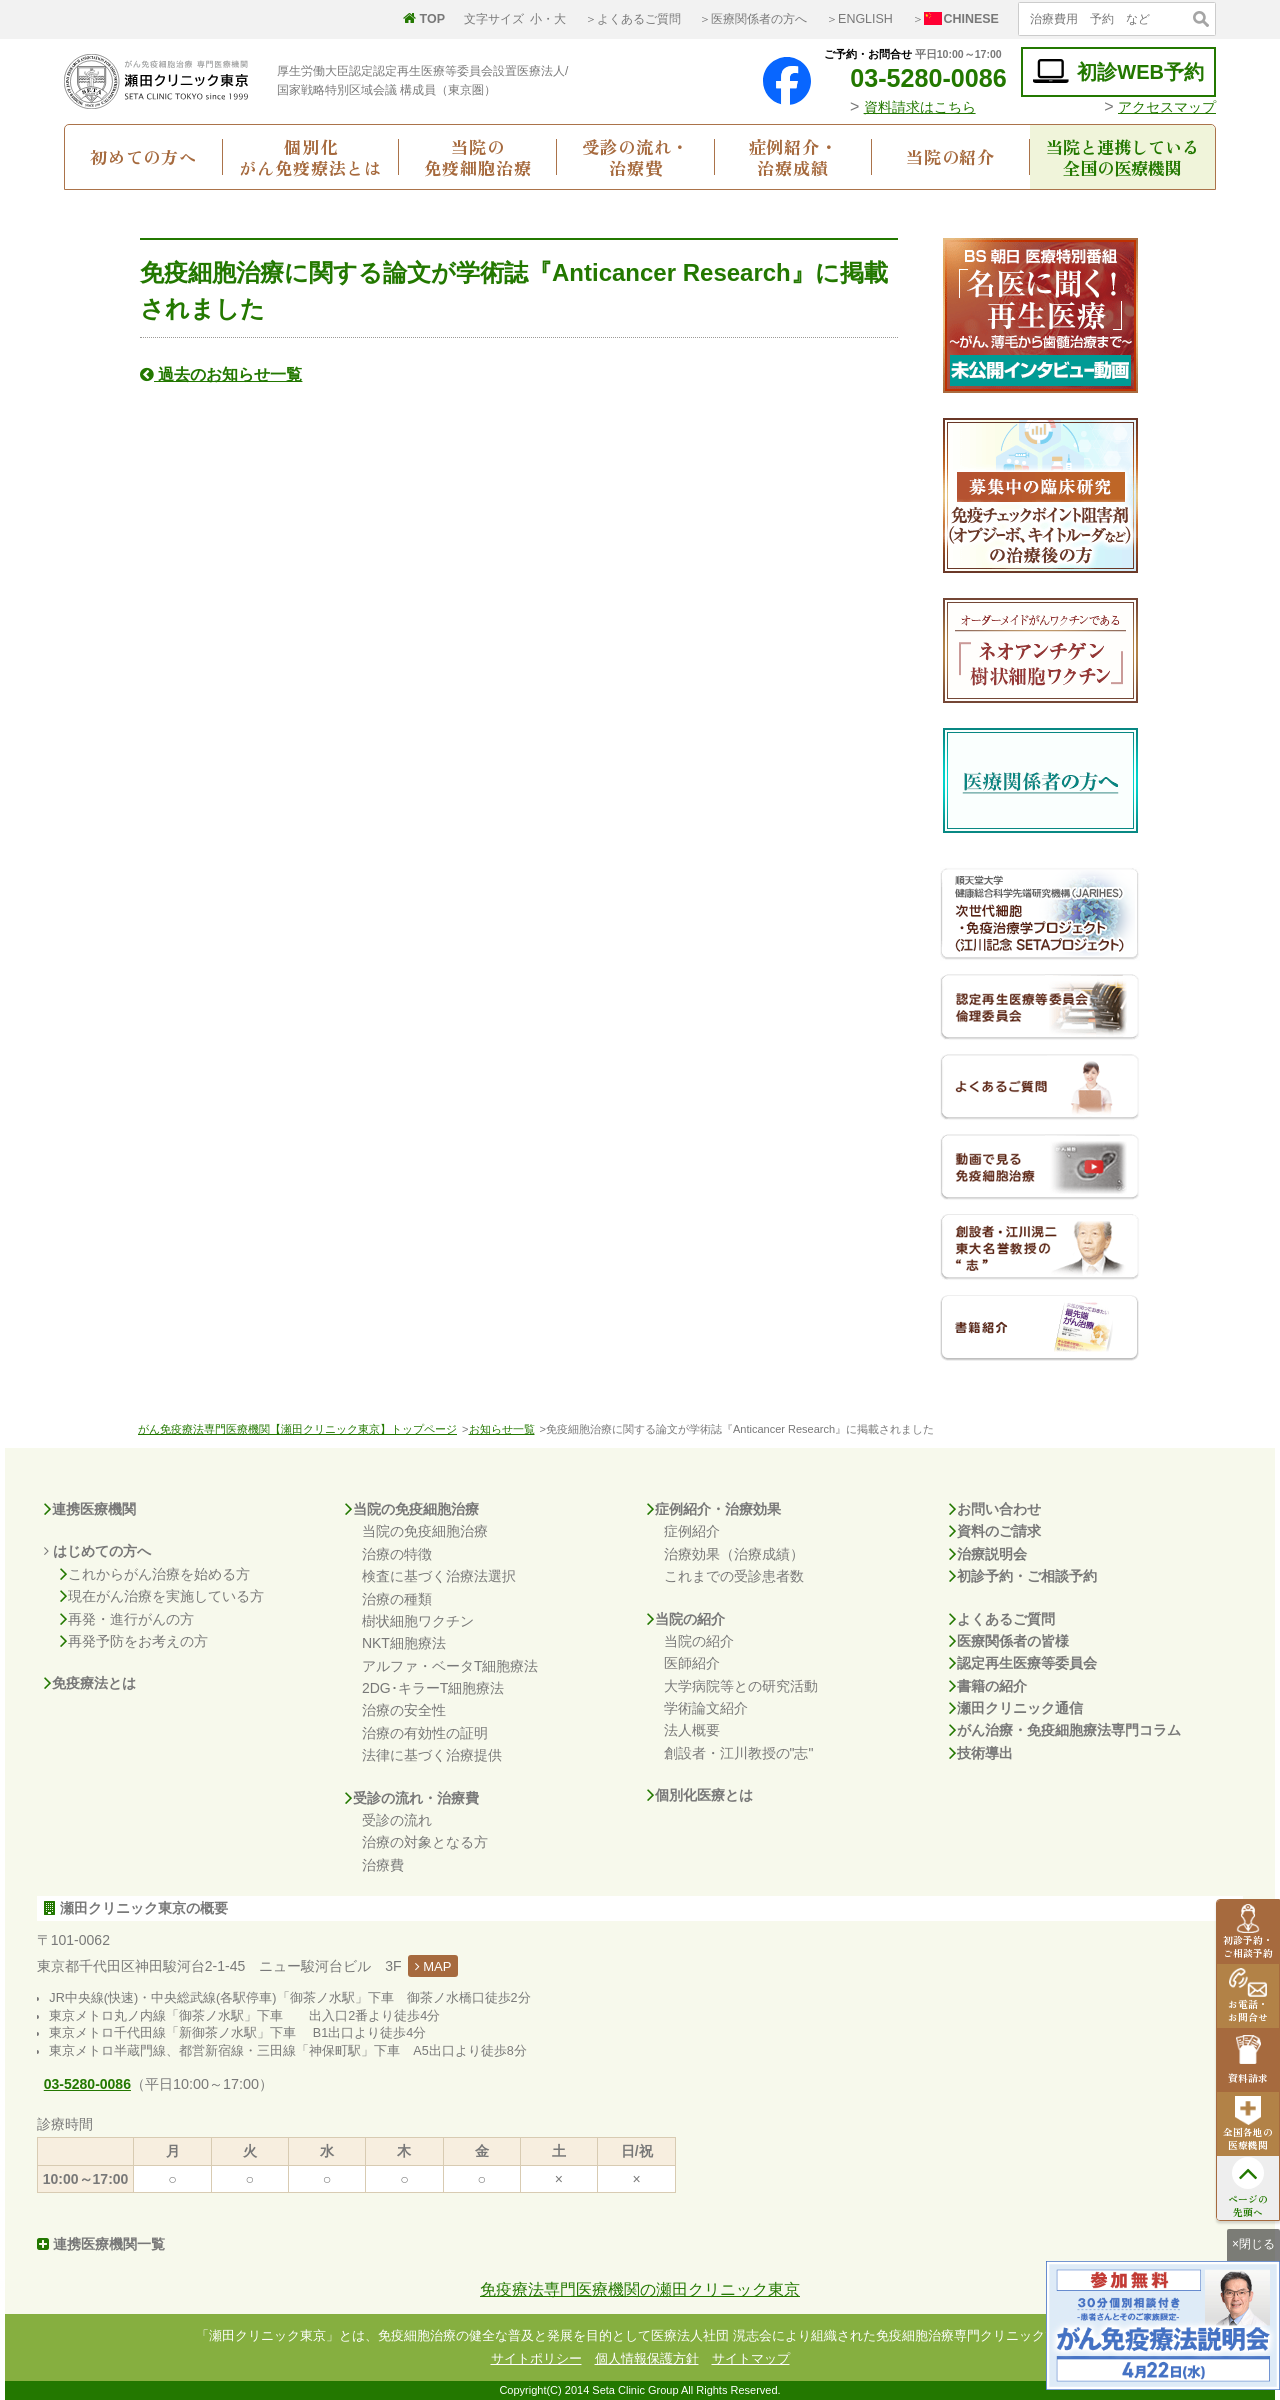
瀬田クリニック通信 (1016, 1708)
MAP (433, 1966)
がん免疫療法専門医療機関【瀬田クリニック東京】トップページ (297, 1429)
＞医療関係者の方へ (753, 19)
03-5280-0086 (913, 78)
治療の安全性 (404, 1710)
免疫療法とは (90, 1683)
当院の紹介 (950, 156)
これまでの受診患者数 (734, 1576)
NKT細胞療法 (404, 1643)
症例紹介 (692, 1531)
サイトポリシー (536, 2358)
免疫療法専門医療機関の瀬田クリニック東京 (640, 2289)
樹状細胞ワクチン (418, 1621)
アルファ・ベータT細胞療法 (450, 1666)
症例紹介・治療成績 (793, 157)
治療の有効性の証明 (425, 1733)
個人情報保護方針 (647, 2358)
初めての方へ (143, 156)
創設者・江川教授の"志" (739, 1753)
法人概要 (692, 1730)
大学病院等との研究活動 (741, 1686)
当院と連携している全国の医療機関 (1122, 157)
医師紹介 (692, 1663)
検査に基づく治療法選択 (439, 1576)
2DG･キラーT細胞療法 (433, 1688)
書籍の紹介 (988, 1686)
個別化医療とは (700, 1795)
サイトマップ (751, 2358)
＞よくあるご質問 (633, 19)
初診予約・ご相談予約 (1023, 1576)
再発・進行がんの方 (127, 1619)
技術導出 (981, 1753)
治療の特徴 (397, 1554)
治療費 (383, 1865)
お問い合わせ (995, 1509)
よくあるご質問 (1002, 1619)
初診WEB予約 (1118, 71)
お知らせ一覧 (502, 1429)
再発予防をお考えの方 (134, 1641)
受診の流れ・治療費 (635, 157)
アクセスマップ (1167, 107)
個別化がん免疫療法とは (310, 157)
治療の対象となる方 (425, 1842)
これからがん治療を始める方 (155, 1574)
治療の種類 (397, 1599)
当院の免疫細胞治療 (477, 157)
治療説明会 (988, 1554)
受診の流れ (397, 1820)
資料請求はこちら (920, 107)
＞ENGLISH (859, 19)
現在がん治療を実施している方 (162, 1596)
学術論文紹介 (706, 1708)
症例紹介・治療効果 (714, 1509)
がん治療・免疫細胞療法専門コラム (1065, 1730)
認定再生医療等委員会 (1023, 1663)
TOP (424, 19)
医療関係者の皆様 (1009, 1641)
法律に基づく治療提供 (432, 1755)
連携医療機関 (90, 1509)
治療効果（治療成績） (734, 1554)
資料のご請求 (995, 1531)
